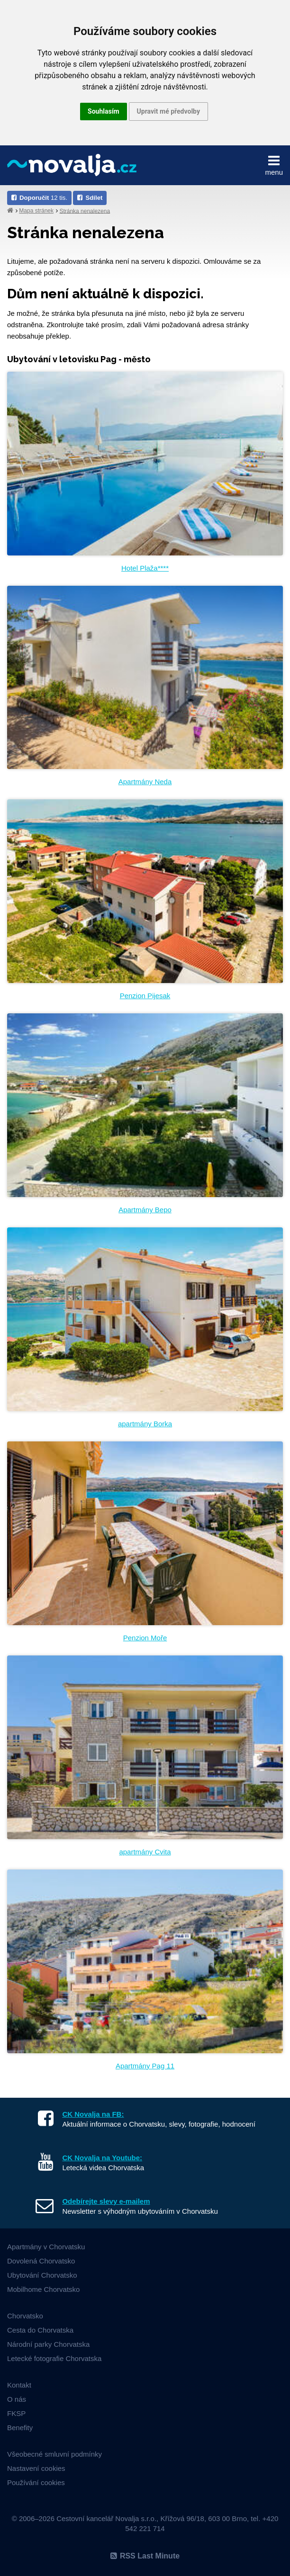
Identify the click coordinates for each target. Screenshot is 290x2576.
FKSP (16, 2413)
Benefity (20, 2428)
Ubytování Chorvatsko (42, 2275)
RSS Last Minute (145, 2556)
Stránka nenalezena (84, 210)
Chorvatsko (25, 2316)
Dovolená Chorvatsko (41, 2261)
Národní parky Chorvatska (48, 2344)
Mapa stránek (36, 210)
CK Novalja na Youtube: (102, 2158)
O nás (16, 2399)
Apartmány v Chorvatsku (46, 2247)
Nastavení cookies (36, 2468)
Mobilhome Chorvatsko (43, 2289)
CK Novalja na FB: (93, 2114)
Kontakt (19, 2385)
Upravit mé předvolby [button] (168, 111)
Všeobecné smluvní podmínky (54, 2454)
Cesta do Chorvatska (40, 2330)
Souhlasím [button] (103, 111)
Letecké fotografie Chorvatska (54, 2358)
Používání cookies (36, 2482)
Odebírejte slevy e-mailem (106, 2201)
